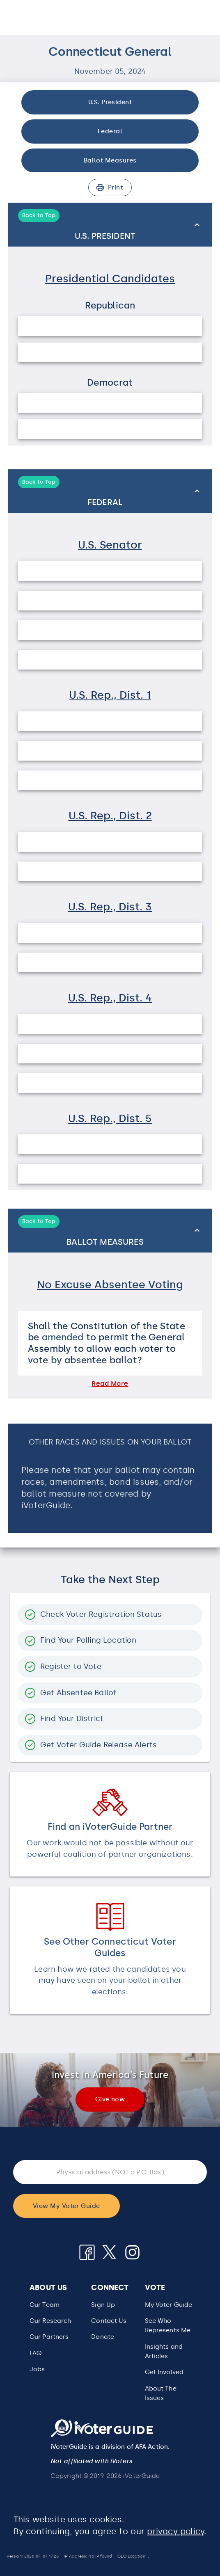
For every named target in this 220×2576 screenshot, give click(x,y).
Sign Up (103, 2305)
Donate (102, 2337)
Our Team (45, 2305)
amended (63, 1337)
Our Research (50, 2321)
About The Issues (160, 2393)
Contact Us (108, 2321)
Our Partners (49, 2337)
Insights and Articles (164, 2351)
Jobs (37, 2369)
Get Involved (164, 2372)
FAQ (35, 2353)
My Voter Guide (168, 2305)
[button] (110, 1286)
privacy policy (175, 2531)
